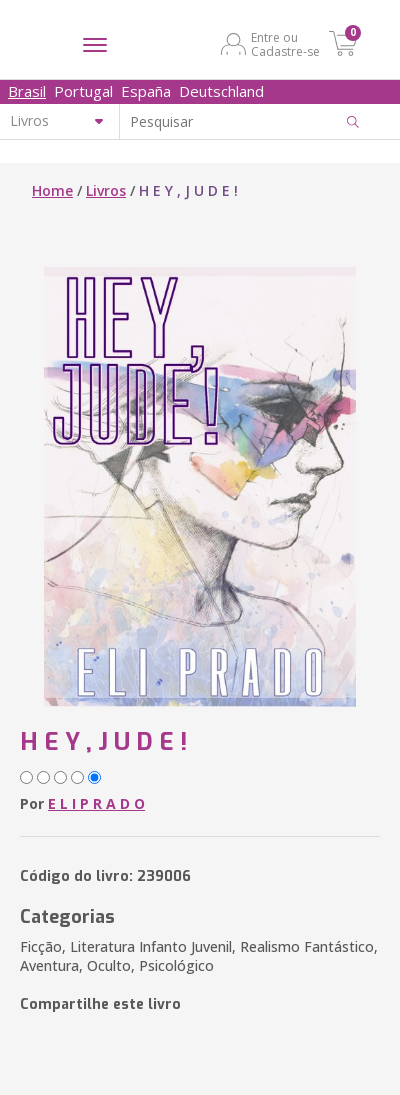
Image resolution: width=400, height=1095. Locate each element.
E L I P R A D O (96, 803)
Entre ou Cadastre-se (285, 44)
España (146, 91)
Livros (106, 190)
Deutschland (221, 91)
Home (52, 190)
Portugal (83, 91)
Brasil (27, 91)
